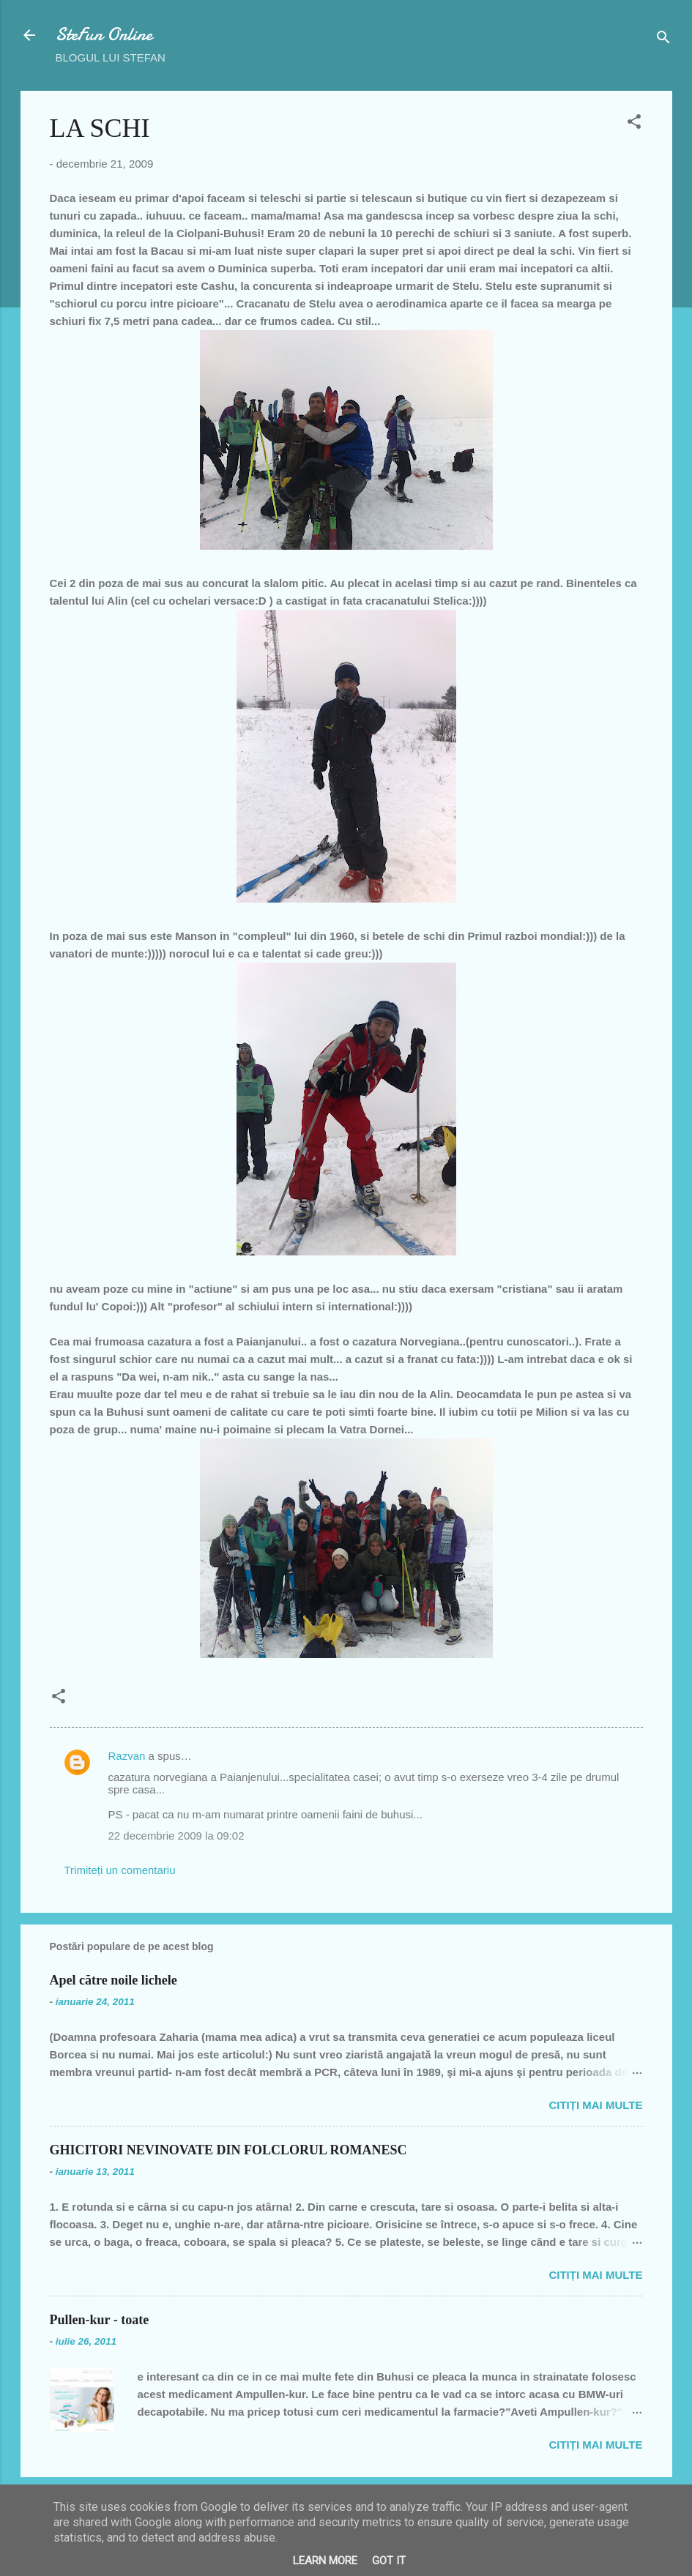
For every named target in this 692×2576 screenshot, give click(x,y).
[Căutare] (663, 40)
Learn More (325, 2560)
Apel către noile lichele (113, 1980)
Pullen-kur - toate (99, 2319)
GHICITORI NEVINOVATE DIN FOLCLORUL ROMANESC (228, 2150)
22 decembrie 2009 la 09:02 (176, 1835)
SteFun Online (104, 35)
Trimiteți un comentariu (120, 1870)
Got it (389, 2560)
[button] (634, 124)
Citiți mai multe (595, 2105)
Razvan (127, 1756)
